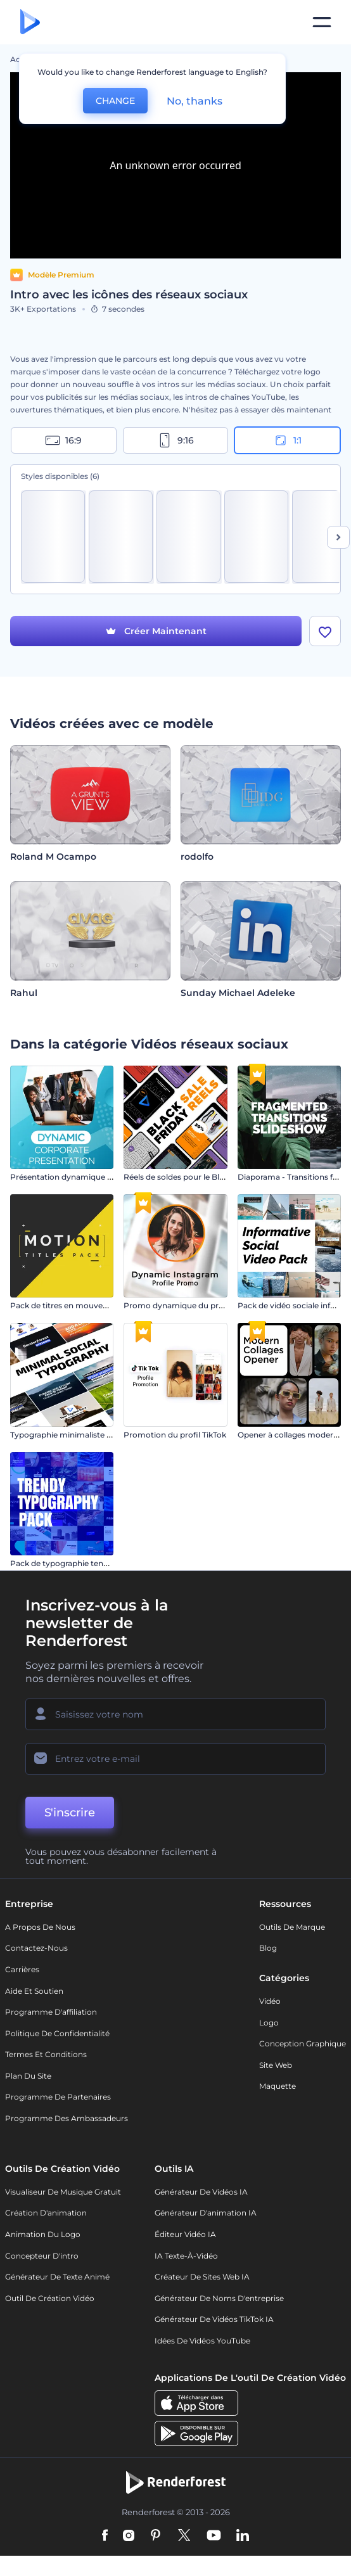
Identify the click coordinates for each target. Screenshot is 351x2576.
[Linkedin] (242, 2536)
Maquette (277, 2086)
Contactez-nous (36, 1948)
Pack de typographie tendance (68, 1563)
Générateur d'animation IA (206, 2212)
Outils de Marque (292, 1927)
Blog (268, 1948)
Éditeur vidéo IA (185, 2234)
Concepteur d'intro (42, 2255)
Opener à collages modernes (292, 1434)
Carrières (22, 1969)
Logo (269, 2022)
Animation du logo (42, 2234)
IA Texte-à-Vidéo (186, 2255)
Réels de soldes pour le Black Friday (191, 1177)
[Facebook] (105, 2536)
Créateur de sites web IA (202, 2276)
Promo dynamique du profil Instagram (198, 1305)
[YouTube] (214, 2536)
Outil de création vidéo (49, 2298)
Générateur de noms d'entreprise (219, 2298)
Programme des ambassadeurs (66, 2118)
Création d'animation (46, 2212)
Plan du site (28, 2076)
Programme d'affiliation (51, 2012)
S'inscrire (69, 1813)
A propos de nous (40, 1927)
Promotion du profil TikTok (175, 1434)
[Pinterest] (156, 2536)
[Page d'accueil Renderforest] (30, 22)
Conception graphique (302, 2043)
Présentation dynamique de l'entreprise (85, 1177)
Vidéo (270, 2001)
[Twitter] (184, 2536)
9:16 (175, 440)
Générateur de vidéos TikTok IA (214, 2319)
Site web (275, 2065)
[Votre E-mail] (175, 1759)
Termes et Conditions (46, 2054)
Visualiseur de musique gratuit (63, 2192)
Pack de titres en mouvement (67, 1305)
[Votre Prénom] (175, 1714)
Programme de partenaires (58, 2096)
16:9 (63, 440)
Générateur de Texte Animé (57, 2276)
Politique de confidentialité (57, 2033)
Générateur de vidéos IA (201, 2192)
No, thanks (194, 101)
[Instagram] (128, 2536)
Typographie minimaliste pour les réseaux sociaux (105, 1434)
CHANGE (115, 100)
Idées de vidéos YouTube (202, 2340)
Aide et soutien (34, 1991)
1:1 (287, 440)
